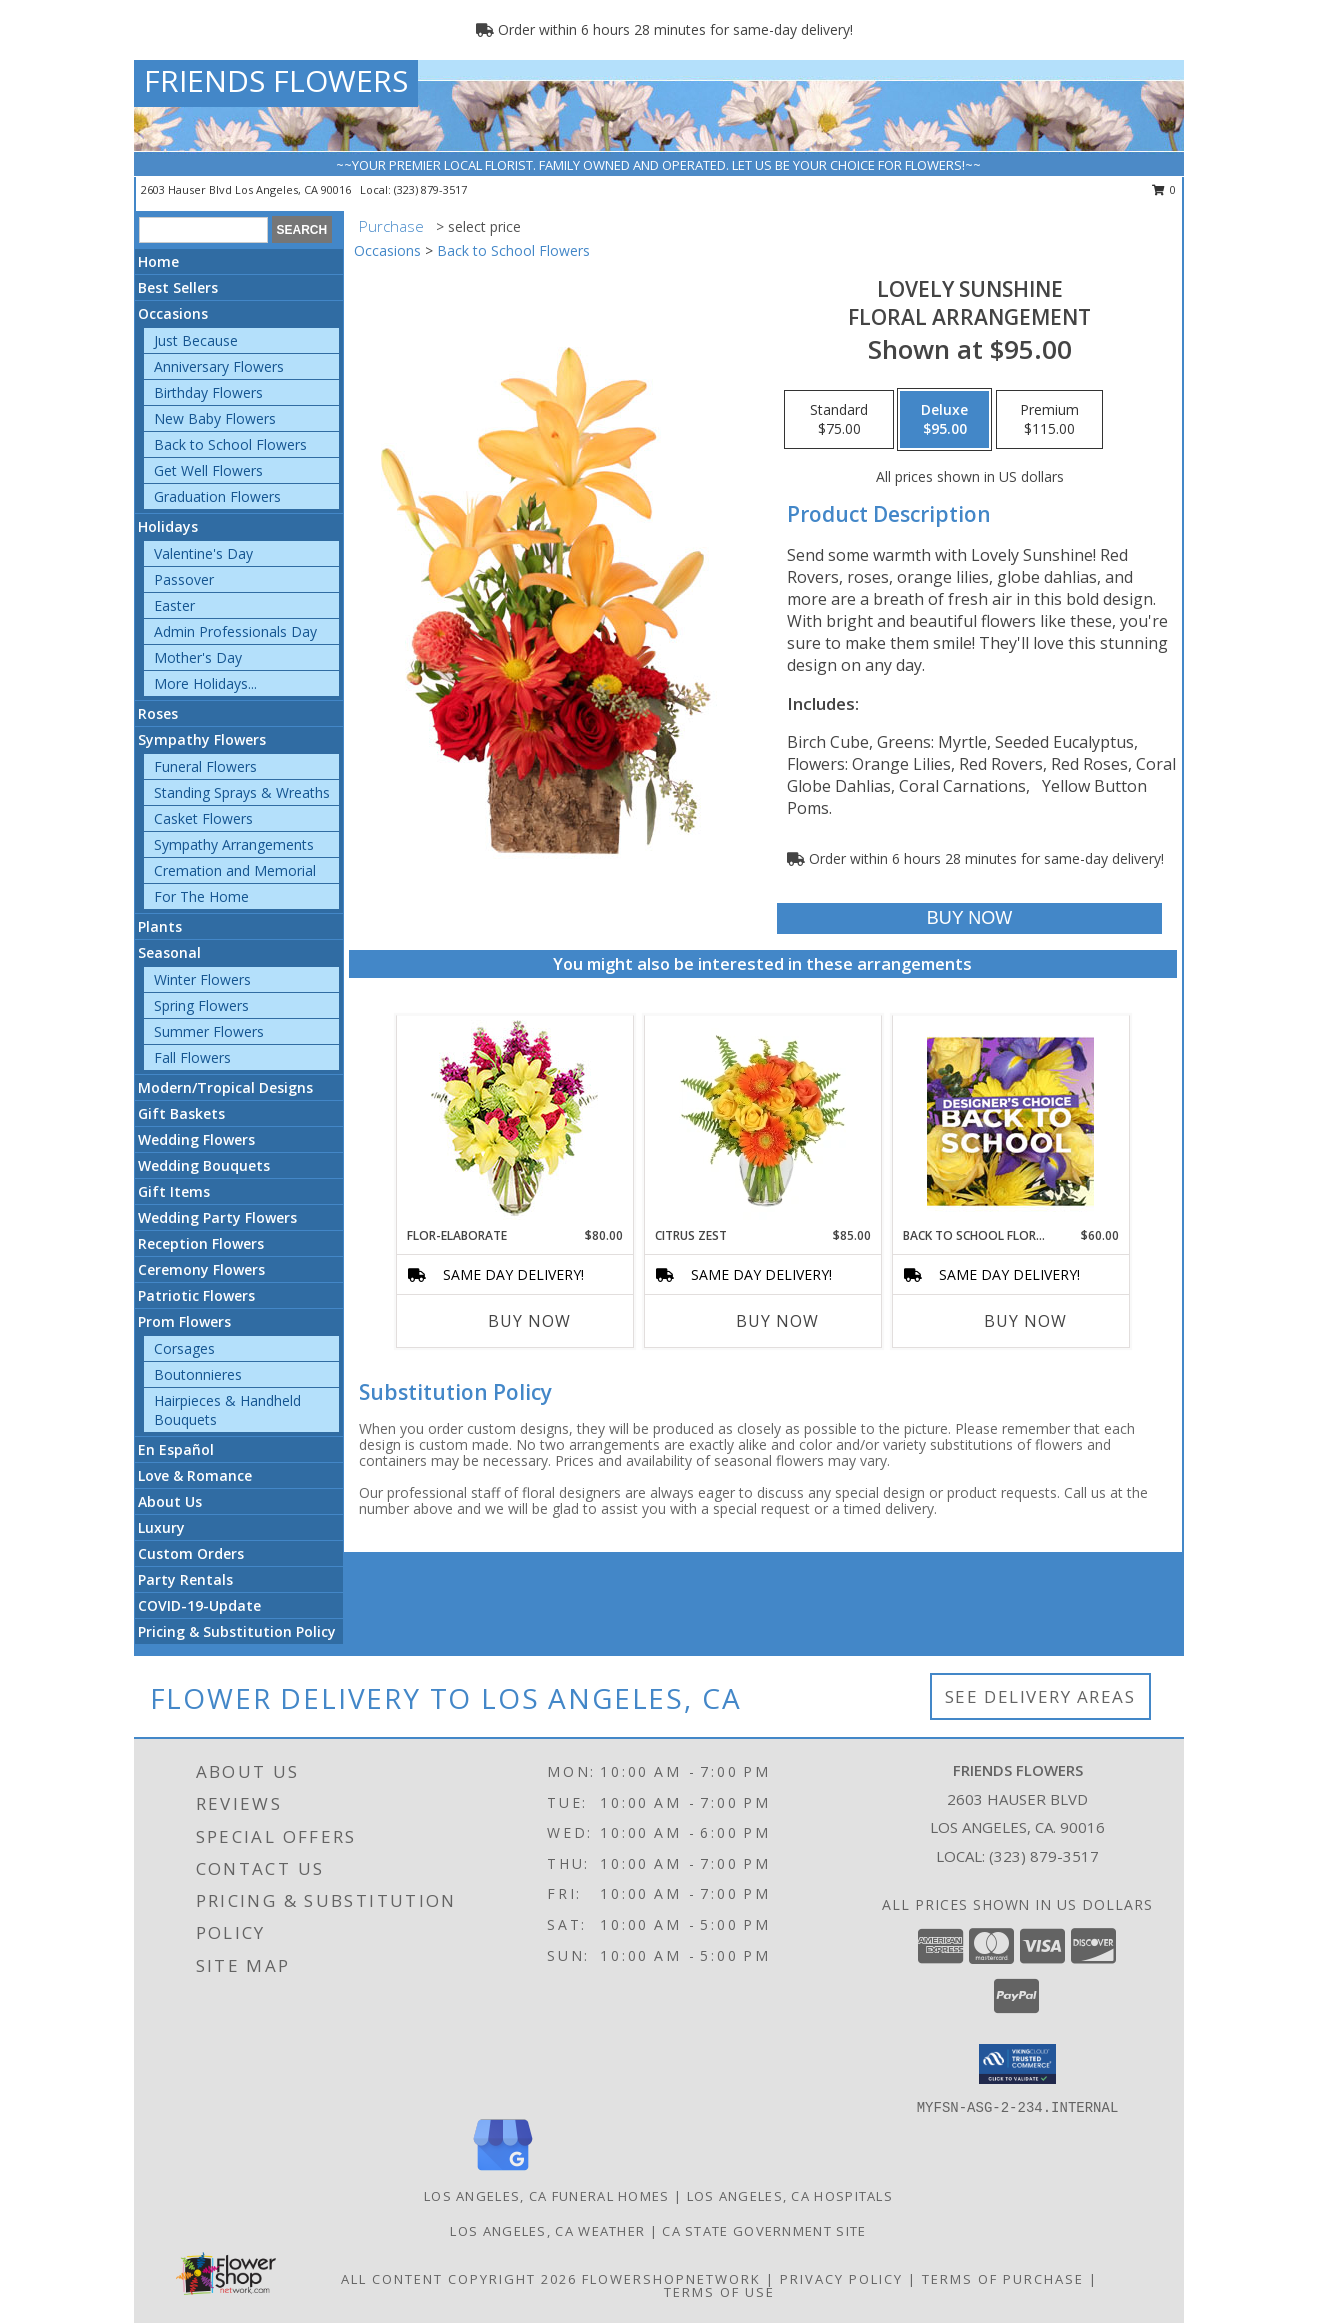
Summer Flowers (209, 1031)
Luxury (161, 1527)
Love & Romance (195, 1475)
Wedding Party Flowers (217, 1217)
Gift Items (174, 1191)
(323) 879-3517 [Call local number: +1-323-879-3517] (430, 189)
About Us (170, 1501)
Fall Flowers (192, 1057)
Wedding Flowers (196, 1139)
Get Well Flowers (208, 470)
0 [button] (1164, 189)
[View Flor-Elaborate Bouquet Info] (514, 1121)
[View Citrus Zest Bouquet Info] (762, 1121)
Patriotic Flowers (196, 1295)
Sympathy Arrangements (234, 844)
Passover (184, 579)
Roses (158, 713)
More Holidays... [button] (205, 683)
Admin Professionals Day (235, 631)
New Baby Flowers (215, 418)
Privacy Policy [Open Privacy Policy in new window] (841, 2279)
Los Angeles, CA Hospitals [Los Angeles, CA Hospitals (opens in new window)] (790, 2196)
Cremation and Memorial (235, 870)
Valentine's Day (203, 553)
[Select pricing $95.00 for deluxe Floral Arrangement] (944, 420)
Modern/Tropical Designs (225, 1087)
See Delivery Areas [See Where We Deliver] (1040, 1696)
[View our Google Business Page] (503, 2171)
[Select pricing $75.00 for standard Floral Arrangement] (839, 420)
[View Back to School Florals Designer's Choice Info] (1010, 1121)
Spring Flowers (201, 1005)
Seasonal (169, 952)
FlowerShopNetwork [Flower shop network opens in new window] (671, 2279)
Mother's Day (198, 657)
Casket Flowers (203, 818)
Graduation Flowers (217, 496)
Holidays (168, 526)
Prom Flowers (184, 1321)
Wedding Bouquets (204, 1165)
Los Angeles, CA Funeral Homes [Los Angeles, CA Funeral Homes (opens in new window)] (547, 2196)
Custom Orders (191, 1553)
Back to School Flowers (230, 444)
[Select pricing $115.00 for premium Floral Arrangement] (1049, 420)
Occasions (173, 313)
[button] (1017, 2064)
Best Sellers (178, 287)
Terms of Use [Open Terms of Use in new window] (719, 2292)
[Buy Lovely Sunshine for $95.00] (969, 918)
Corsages (184, 1348)
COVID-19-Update (199, 1605)
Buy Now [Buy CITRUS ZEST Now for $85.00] (777, 1321)
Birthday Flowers (208, 392)
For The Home (201, 896)
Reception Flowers (201, 1243)
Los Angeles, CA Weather (547, 2231)
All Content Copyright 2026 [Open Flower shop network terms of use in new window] (459, 2279)
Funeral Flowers (205, 766)
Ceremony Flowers (201, 1269)
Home (158, 261)
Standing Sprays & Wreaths (242, 792)
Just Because (196, 340)
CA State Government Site (764, 2231)
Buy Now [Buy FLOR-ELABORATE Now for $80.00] (529, 1321)
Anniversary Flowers (219, 366)
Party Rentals (185, 1579)
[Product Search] (203, 230)
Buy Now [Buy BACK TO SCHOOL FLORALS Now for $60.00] (1025, 1321)
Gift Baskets (181, 1113)
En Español (176, 1449)
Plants (160, 926)
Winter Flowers (202, 979)
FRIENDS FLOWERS (276, 80)
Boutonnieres (198, 1374)
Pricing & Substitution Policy (237, 1631)
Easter (174, 605)
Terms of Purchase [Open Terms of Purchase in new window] (1003, 2279)
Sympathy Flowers (202, 739)
